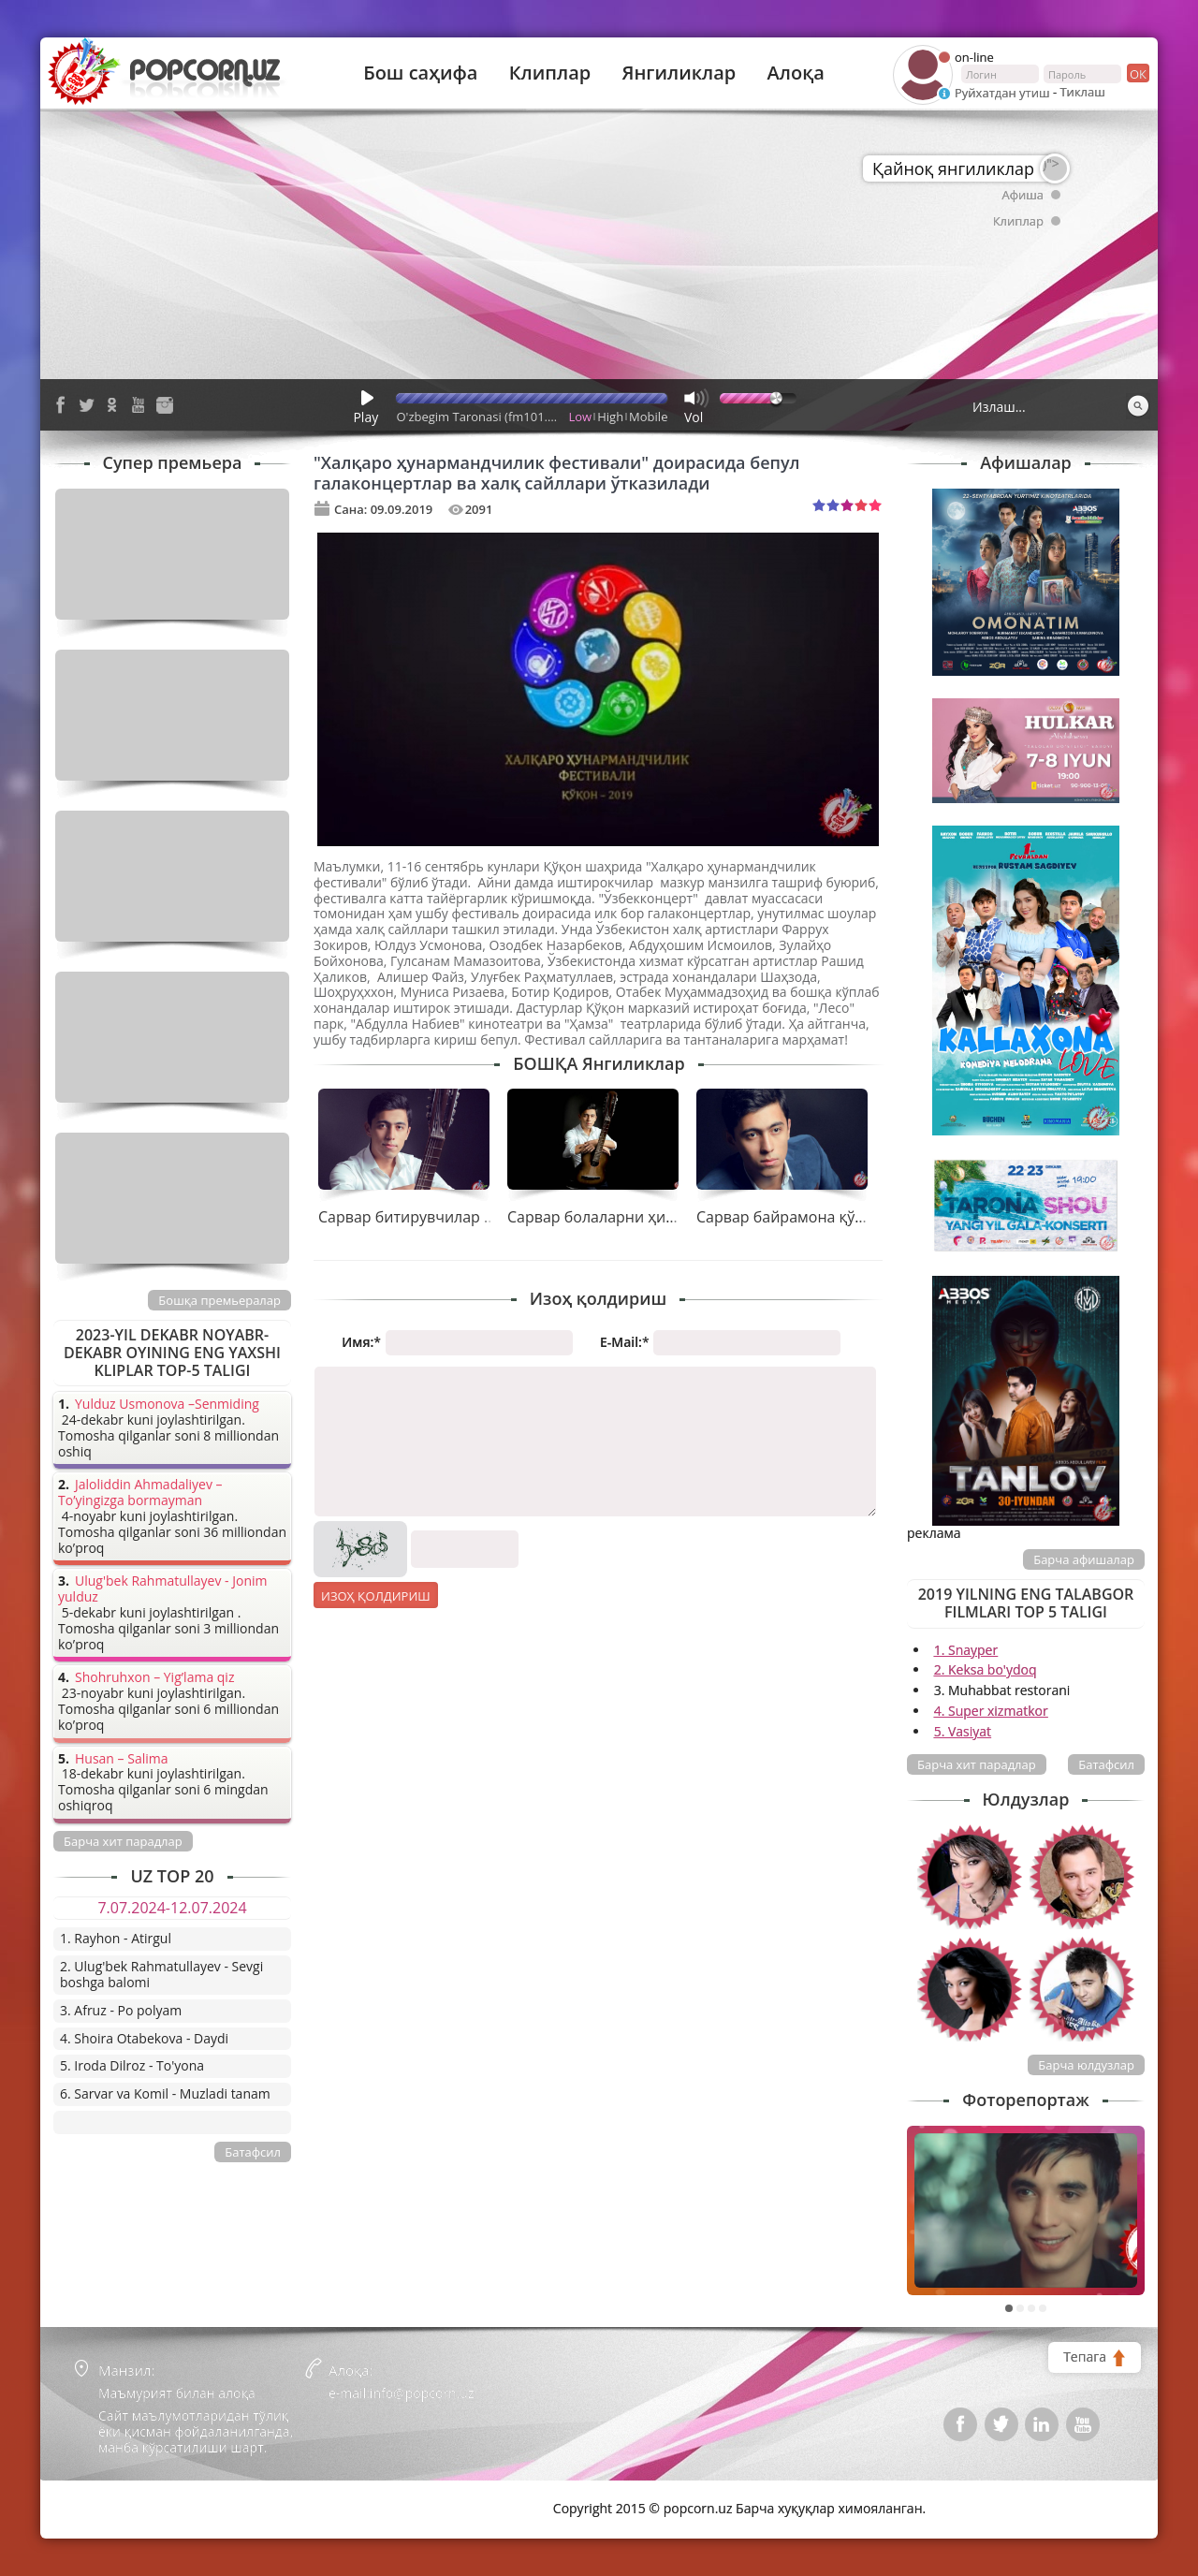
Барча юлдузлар (1086, 2064)
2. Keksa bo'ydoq (985, 1669)
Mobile (648, 416)
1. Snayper (966, 1650)
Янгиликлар (678, 73)
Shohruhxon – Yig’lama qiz (154, 1678)
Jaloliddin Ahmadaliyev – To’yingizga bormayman (140, 1493)
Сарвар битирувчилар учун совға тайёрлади (480, 1217)
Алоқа (796, 73)
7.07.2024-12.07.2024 (171, 1907)
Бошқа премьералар (219, 1300)
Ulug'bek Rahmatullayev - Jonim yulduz (163, 1589)
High (610, 416)
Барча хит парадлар (976, 1764)
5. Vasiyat (962, 1731)
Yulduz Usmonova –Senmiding (167, 1404)
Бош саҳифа (420, 73)
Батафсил (1106, 1764)
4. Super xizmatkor (991, 1711)
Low (580, 416)
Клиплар (550, 73)
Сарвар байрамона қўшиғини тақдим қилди (856, 1217)
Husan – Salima (121, 1759)
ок (1137, 73)
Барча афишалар (1083, 1559)
